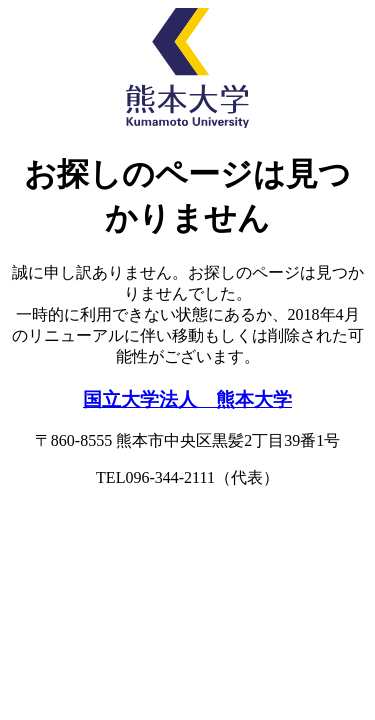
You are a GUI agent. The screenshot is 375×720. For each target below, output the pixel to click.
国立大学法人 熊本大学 (187, 399)
